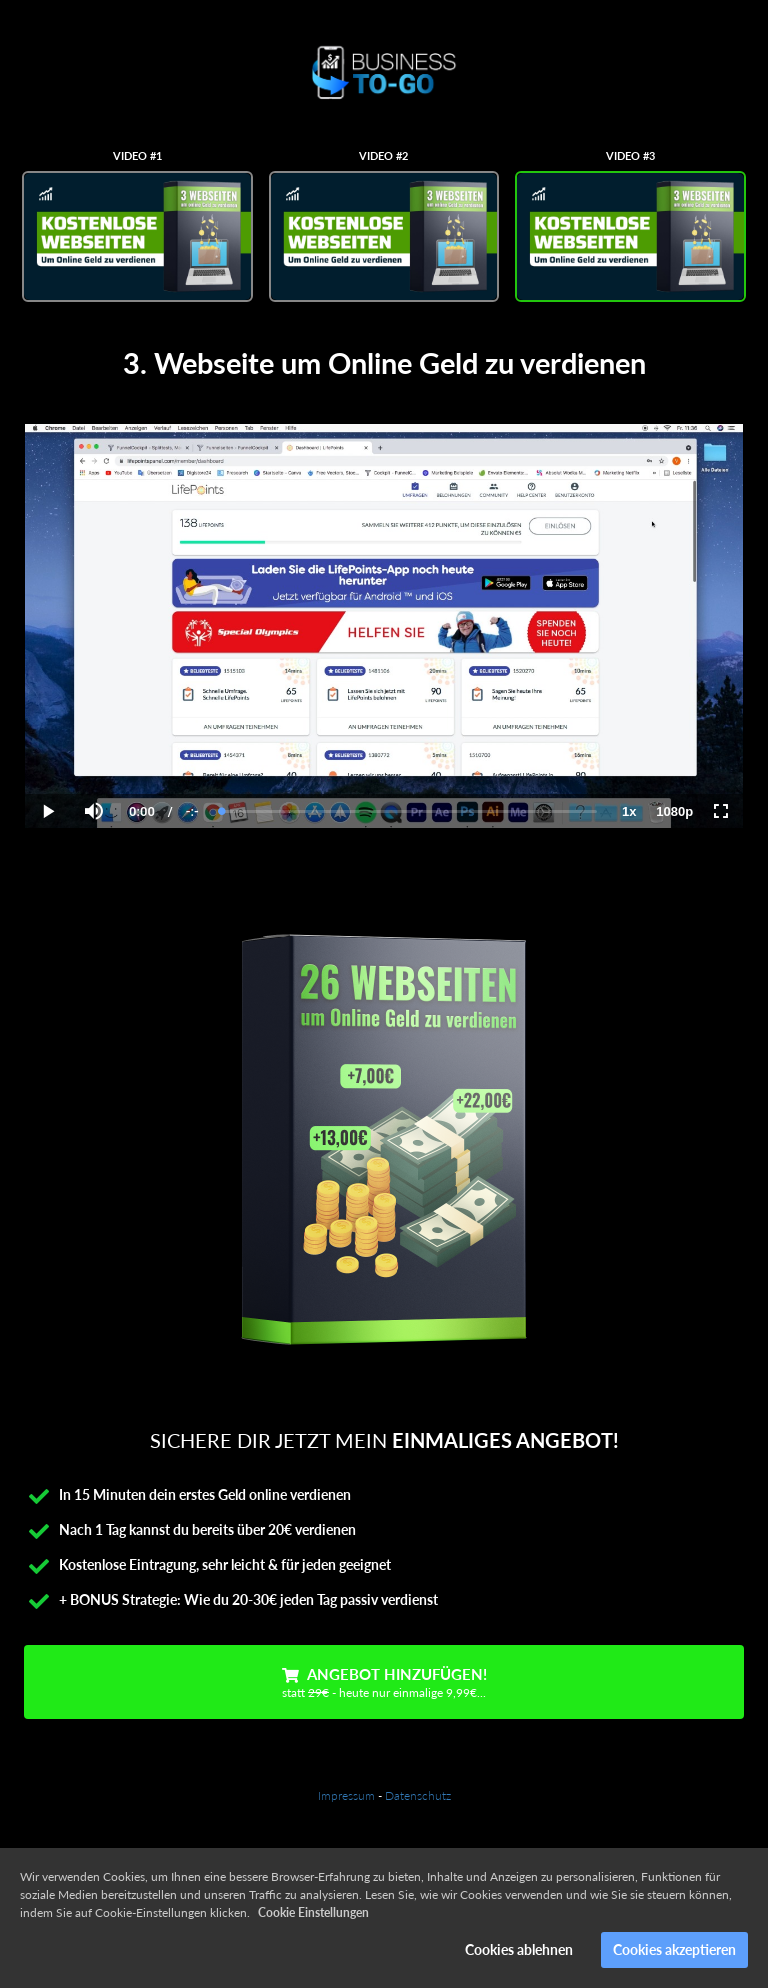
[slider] (409, 811)
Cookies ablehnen (519, 1949)
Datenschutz (418, 1795)
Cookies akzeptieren (674, 1949)
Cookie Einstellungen (313, 1912)
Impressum (346, 1795)
